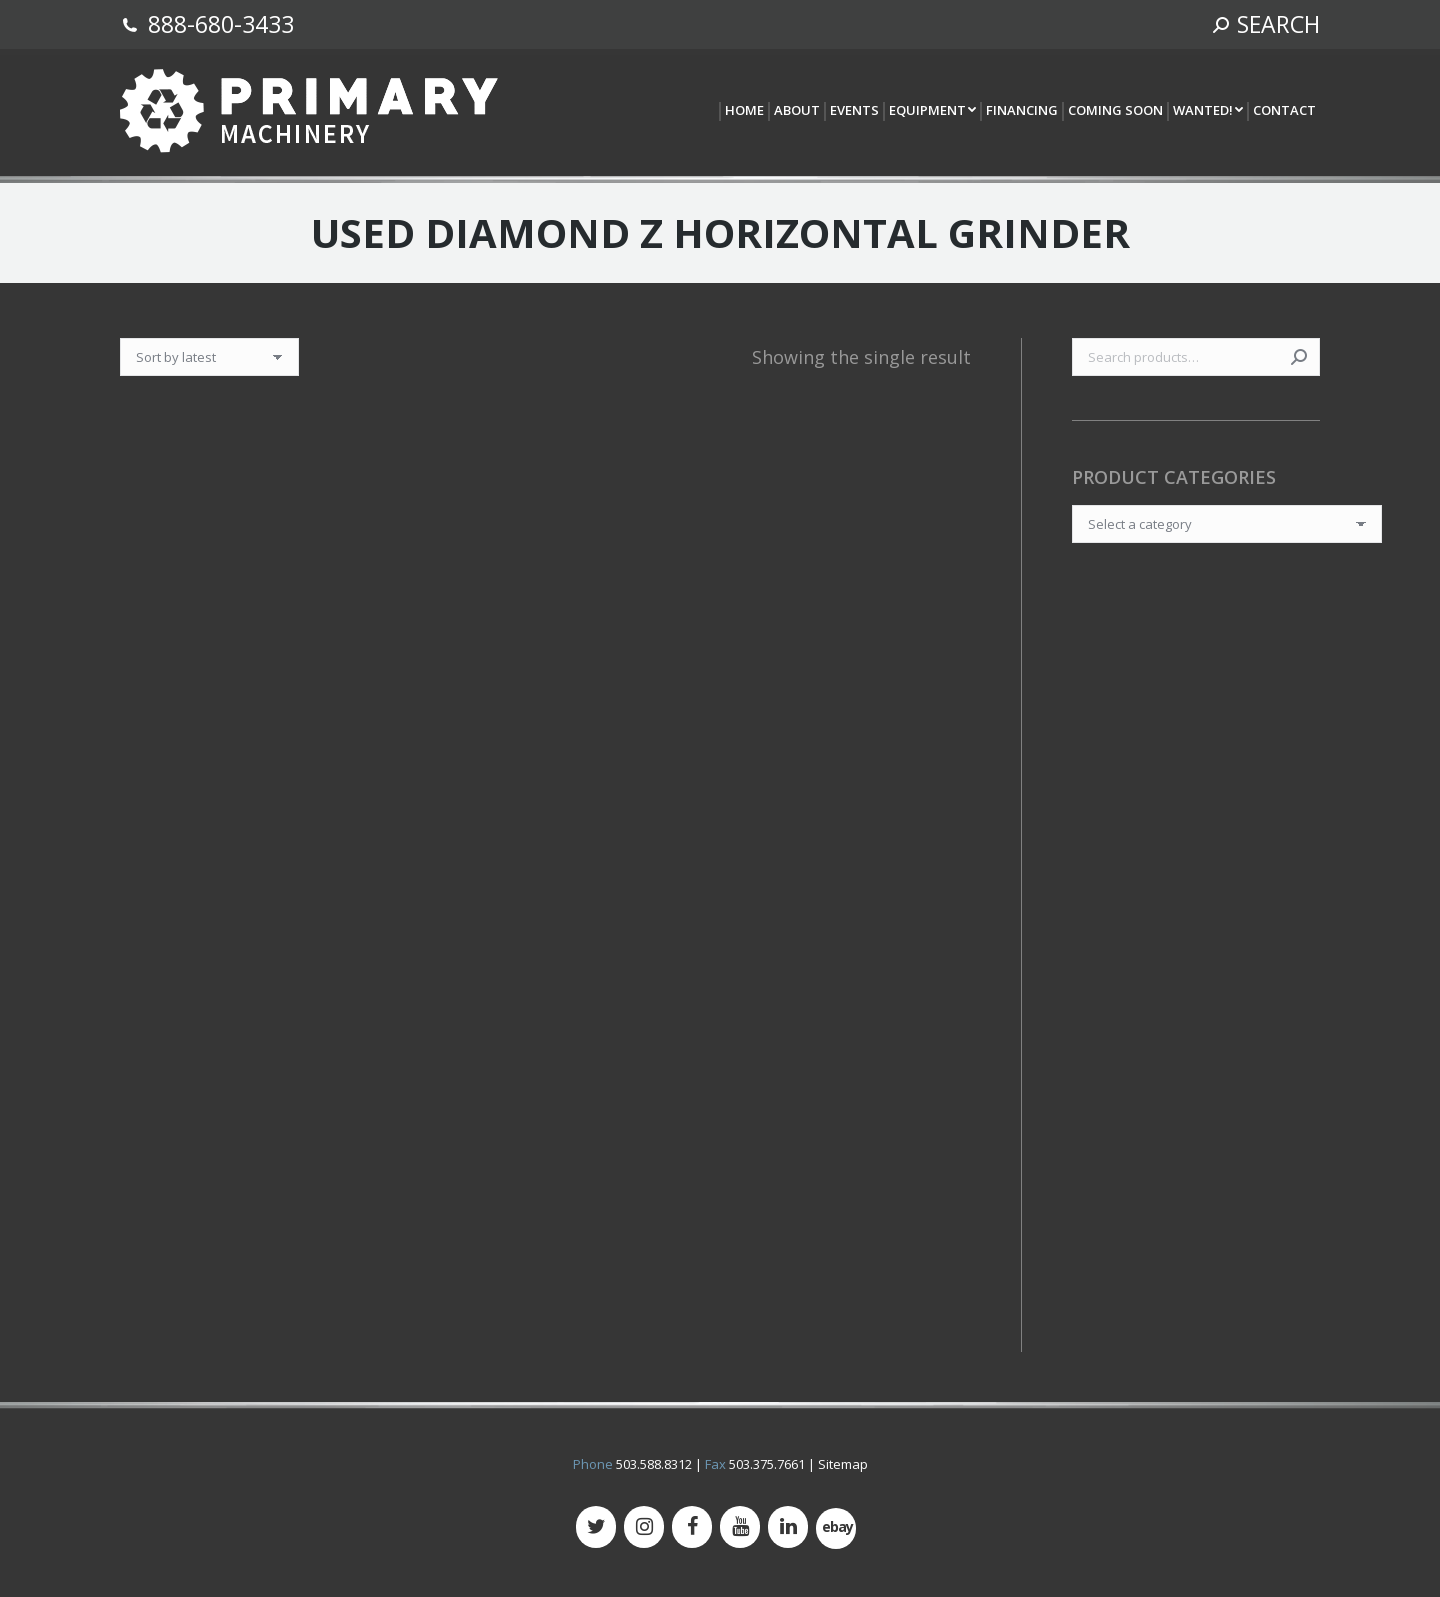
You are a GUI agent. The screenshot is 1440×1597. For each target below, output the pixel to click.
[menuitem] (743, 111)
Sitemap (843, 1464)
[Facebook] (692, 1527)
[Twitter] (596, 1527)
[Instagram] (644, 1527)
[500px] (836, 1528)
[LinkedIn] (788, 1527)
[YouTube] (740, 1527)
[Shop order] (209, 357)
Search (1299, 357)
